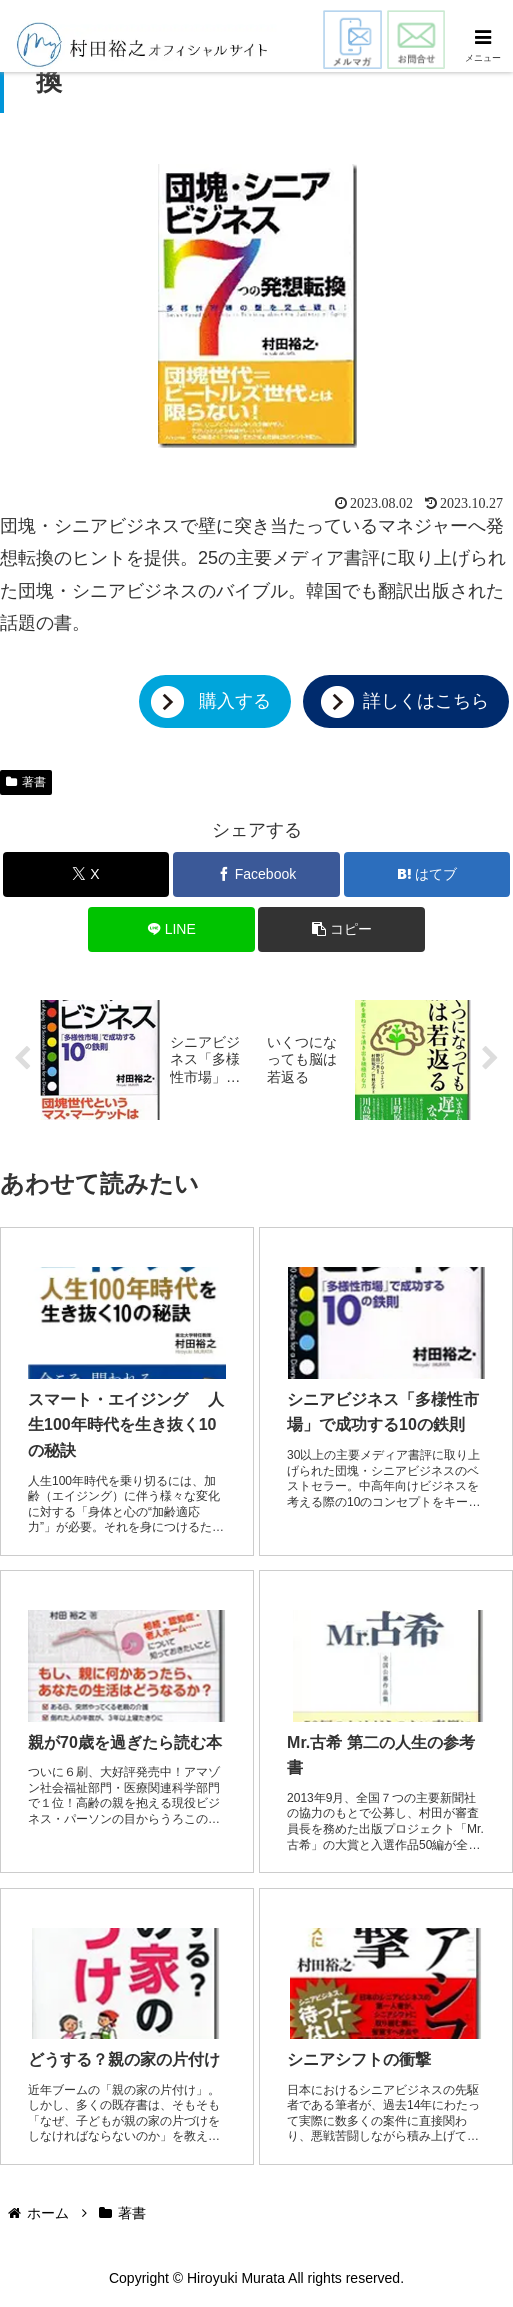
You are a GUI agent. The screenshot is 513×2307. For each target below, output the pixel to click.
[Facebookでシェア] (256, 874)
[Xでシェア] (86, 874)
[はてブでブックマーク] (427, 874)
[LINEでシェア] (171, 929)
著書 (26, 782)
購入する (235, 701)
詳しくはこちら (426, 701)
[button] (341, 929)
